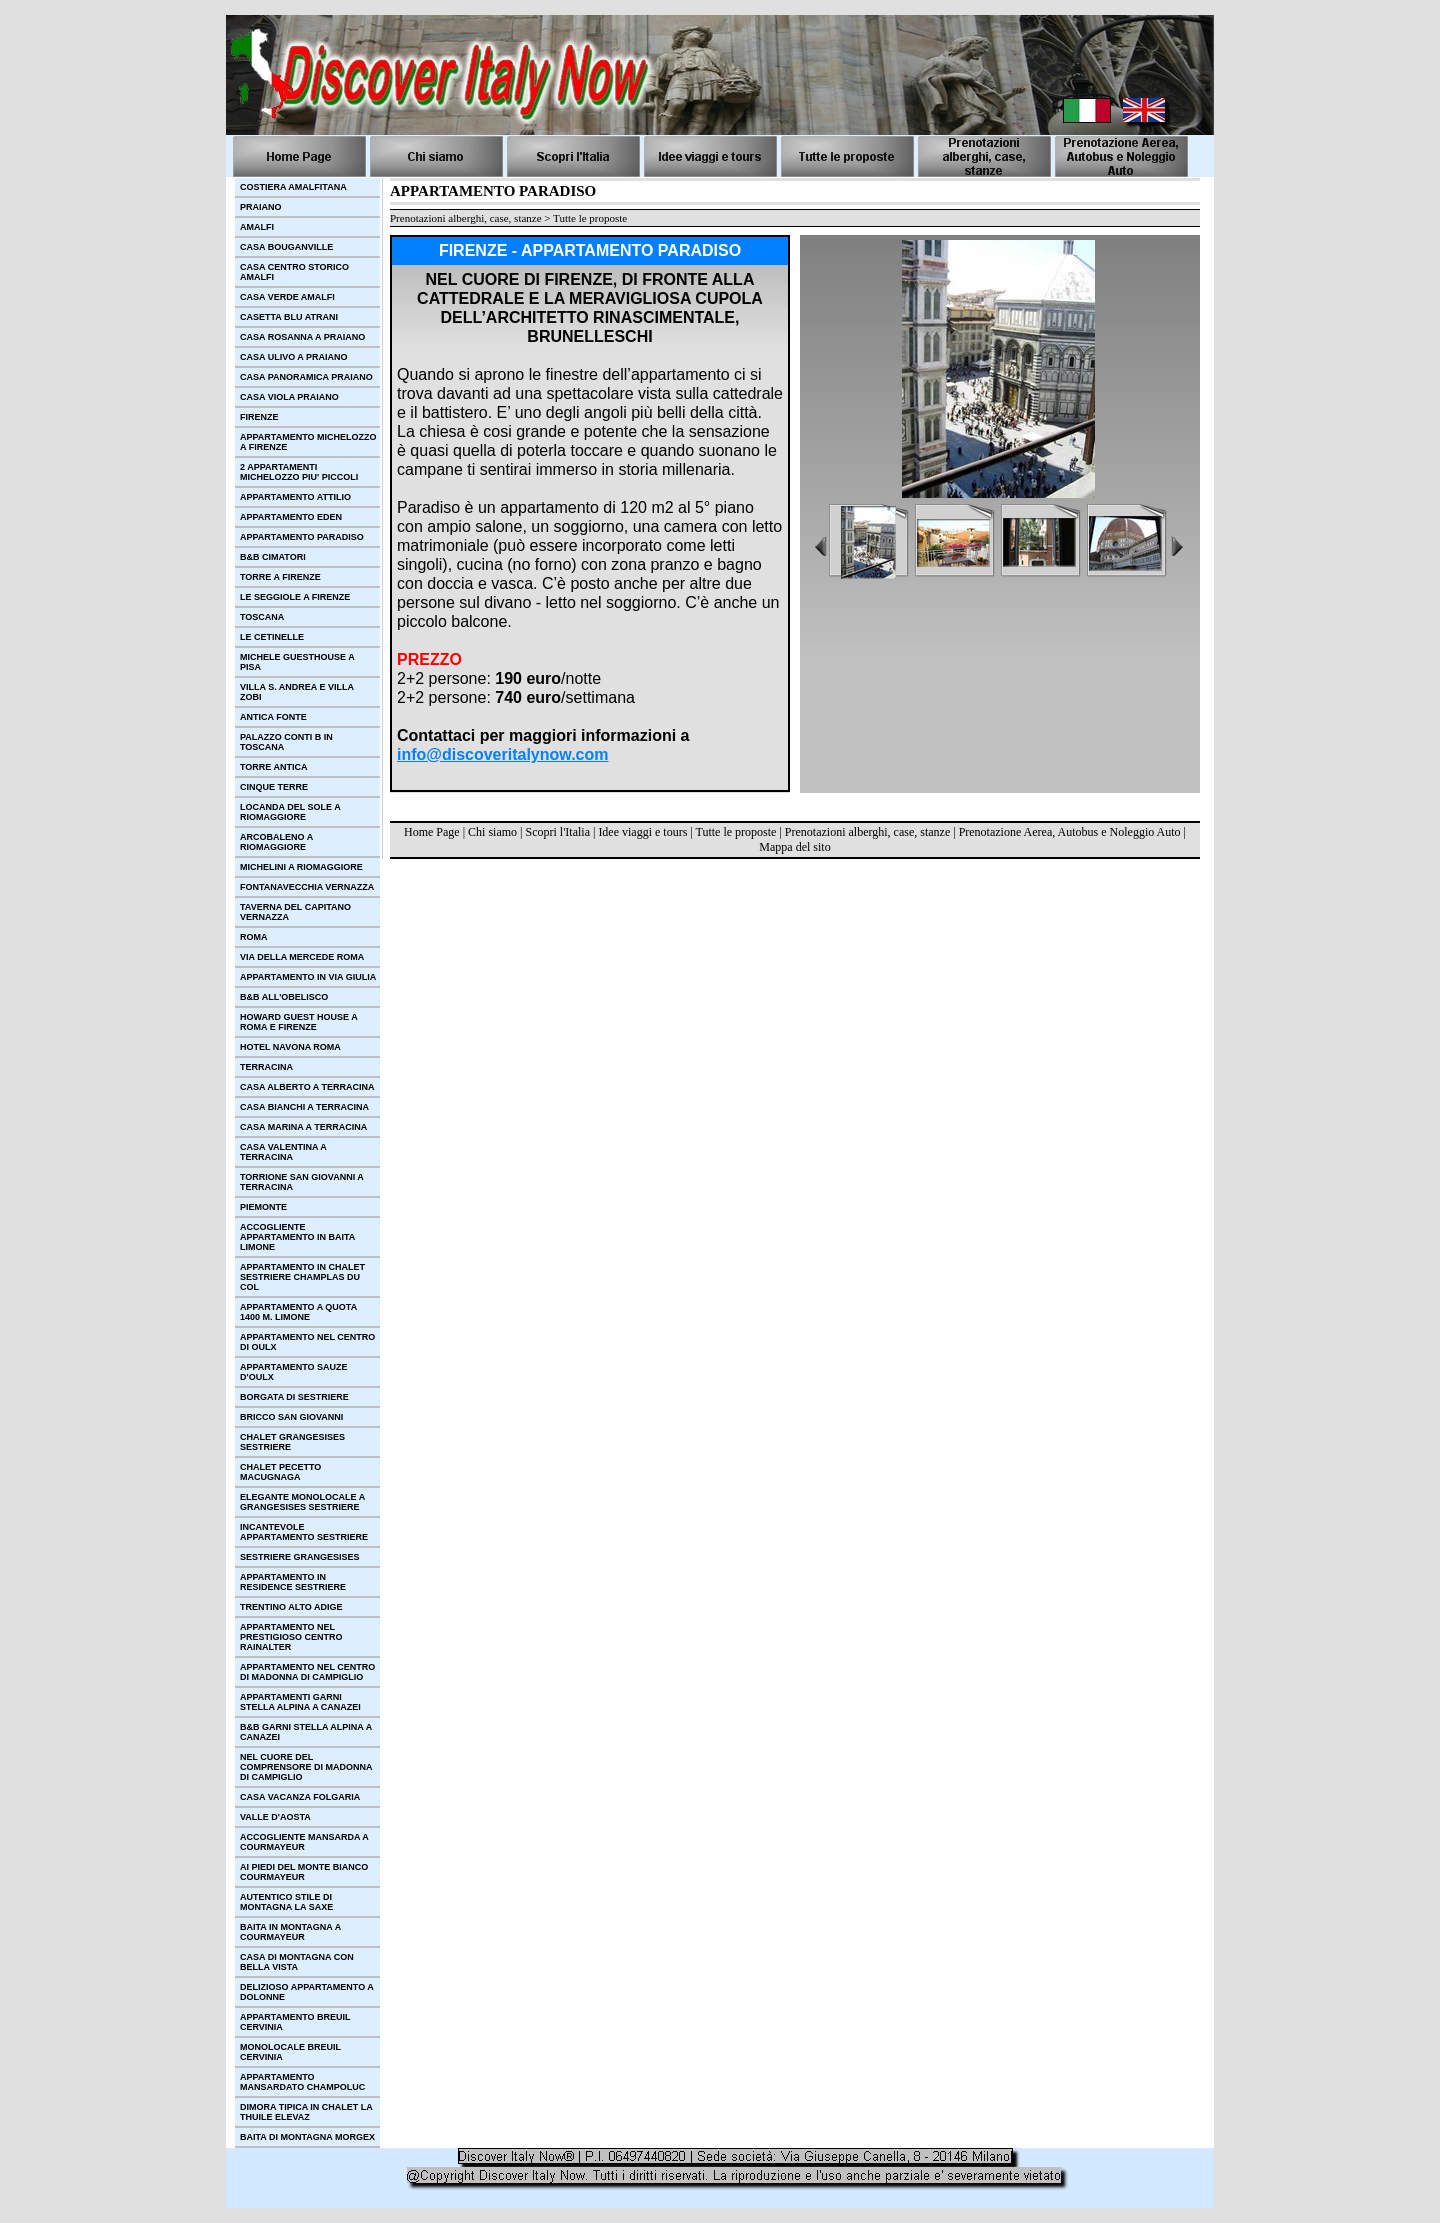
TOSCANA (262, 617)
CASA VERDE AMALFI (287, 297)
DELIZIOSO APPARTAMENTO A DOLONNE (307, 1992)
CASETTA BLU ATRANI (289, 317)
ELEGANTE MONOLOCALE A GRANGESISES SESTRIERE (302, 1502)
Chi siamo (492, 832)
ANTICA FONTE (273, 717)
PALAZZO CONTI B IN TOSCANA (286, 742)
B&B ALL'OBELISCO (284, 997)
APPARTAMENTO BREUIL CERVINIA (295, 2022)
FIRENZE (259, 417)
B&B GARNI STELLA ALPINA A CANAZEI (306, 1732)
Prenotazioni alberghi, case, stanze (867, 832)
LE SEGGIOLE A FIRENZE (295, 597)
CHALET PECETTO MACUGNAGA (280, 1472)
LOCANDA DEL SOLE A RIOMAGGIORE (290, 812)
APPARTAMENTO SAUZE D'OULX (294, 1372)
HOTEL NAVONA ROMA (290, 1047)
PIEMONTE (263, 1207)
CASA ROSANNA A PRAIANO (302, 337)
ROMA (254, 937)
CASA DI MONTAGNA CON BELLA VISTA (297, 1962)
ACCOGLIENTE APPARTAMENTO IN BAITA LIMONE (297, 1237)
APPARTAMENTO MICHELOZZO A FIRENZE (308, 442)
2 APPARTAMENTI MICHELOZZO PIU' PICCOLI (299, 472)
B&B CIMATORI (273, 557)
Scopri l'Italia (557, 832)
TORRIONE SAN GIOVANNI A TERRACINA (302, 1182)
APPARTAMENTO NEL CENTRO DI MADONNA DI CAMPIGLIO (307, 1672)
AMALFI (257, 227)
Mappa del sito (794, 847)
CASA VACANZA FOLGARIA (300, 1797)
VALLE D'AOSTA (275, 1817)
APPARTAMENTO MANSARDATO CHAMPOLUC (302, 2082)
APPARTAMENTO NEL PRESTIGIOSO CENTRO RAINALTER (291, 1637)
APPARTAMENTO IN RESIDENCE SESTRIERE (293, 1582)
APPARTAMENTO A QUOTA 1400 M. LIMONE (298, 1312)
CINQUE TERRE (274, 787)
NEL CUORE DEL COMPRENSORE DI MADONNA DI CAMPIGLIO (306, 1767)
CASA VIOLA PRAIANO (289, 397)
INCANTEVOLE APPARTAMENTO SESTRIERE (304, 1532)
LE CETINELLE (272, 637)
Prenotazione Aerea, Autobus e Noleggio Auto (1070, 832)
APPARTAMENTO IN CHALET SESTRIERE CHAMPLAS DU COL (302, 1277)
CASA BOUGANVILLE (286, 247)
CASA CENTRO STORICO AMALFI (294, 272)
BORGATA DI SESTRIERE (294, 1397)
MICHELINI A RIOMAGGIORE (301, 867)
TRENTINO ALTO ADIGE (291, 1607)
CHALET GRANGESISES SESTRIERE (292, 1442)
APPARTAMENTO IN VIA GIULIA (308, 977)
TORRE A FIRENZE (280, 577)
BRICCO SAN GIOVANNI (291, 1417)
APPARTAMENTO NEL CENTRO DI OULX (307, 1342)
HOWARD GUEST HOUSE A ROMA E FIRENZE (299, 1022)
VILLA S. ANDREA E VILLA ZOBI (297, 692)
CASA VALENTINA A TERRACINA (283, 1152)
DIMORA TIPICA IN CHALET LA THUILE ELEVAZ (306, 2112)
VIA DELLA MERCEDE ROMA (302, 957)
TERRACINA (266, 1067)
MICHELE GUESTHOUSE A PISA (297, 662)
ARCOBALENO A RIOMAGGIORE (276, 842)
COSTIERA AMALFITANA (293, 187)
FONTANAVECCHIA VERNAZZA (307, 887)
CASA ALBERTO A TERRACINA (307, 1087)
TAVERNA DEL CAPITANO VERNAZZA (295, 912)
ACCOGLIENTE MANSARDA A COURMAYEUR (304, 1842)
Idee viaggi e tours (642, 832)
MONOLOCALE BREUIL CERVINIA (290, 2052)
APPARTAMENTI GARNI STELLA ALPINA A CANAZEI (300, 1702)
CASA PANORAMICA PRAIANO (306, 377)
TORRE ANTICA (274, 767)
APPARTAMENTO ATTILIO (295, 497)
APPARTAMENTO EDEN (291, 517)
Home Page (432, 832)
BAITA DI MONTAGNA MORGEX (307, 2137)
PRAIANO (261, 207)
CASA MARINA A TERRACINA (303, 1127)
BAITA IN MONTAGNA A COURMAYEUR (290, 1932)
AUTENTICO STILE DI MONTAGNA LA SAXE (286, 1902)
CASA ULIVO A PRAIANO (294, 357)
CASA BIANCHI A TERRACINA (304, 1107)
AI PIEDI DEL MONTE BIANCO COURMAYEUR (304, 1872)
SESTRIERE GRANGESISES (300, 1557)
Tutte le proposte (736, 832)
